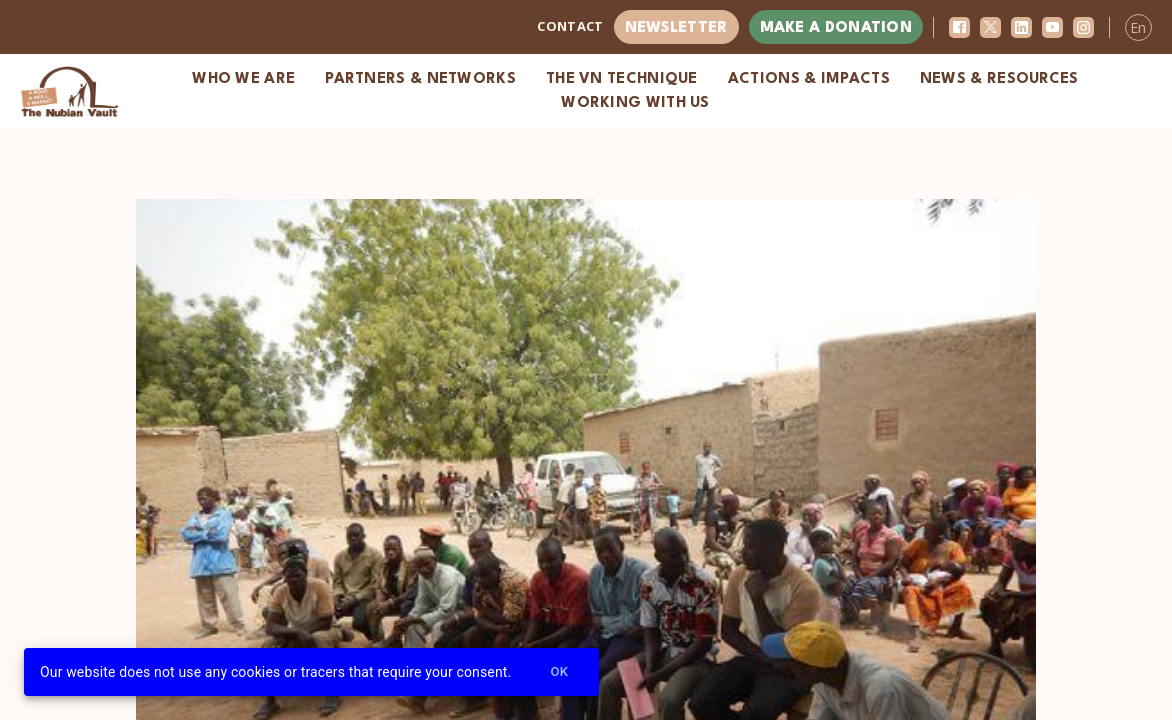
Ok (559, 672)
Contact (570, 26)
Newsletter (676, 28)
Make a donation (836, 28)
